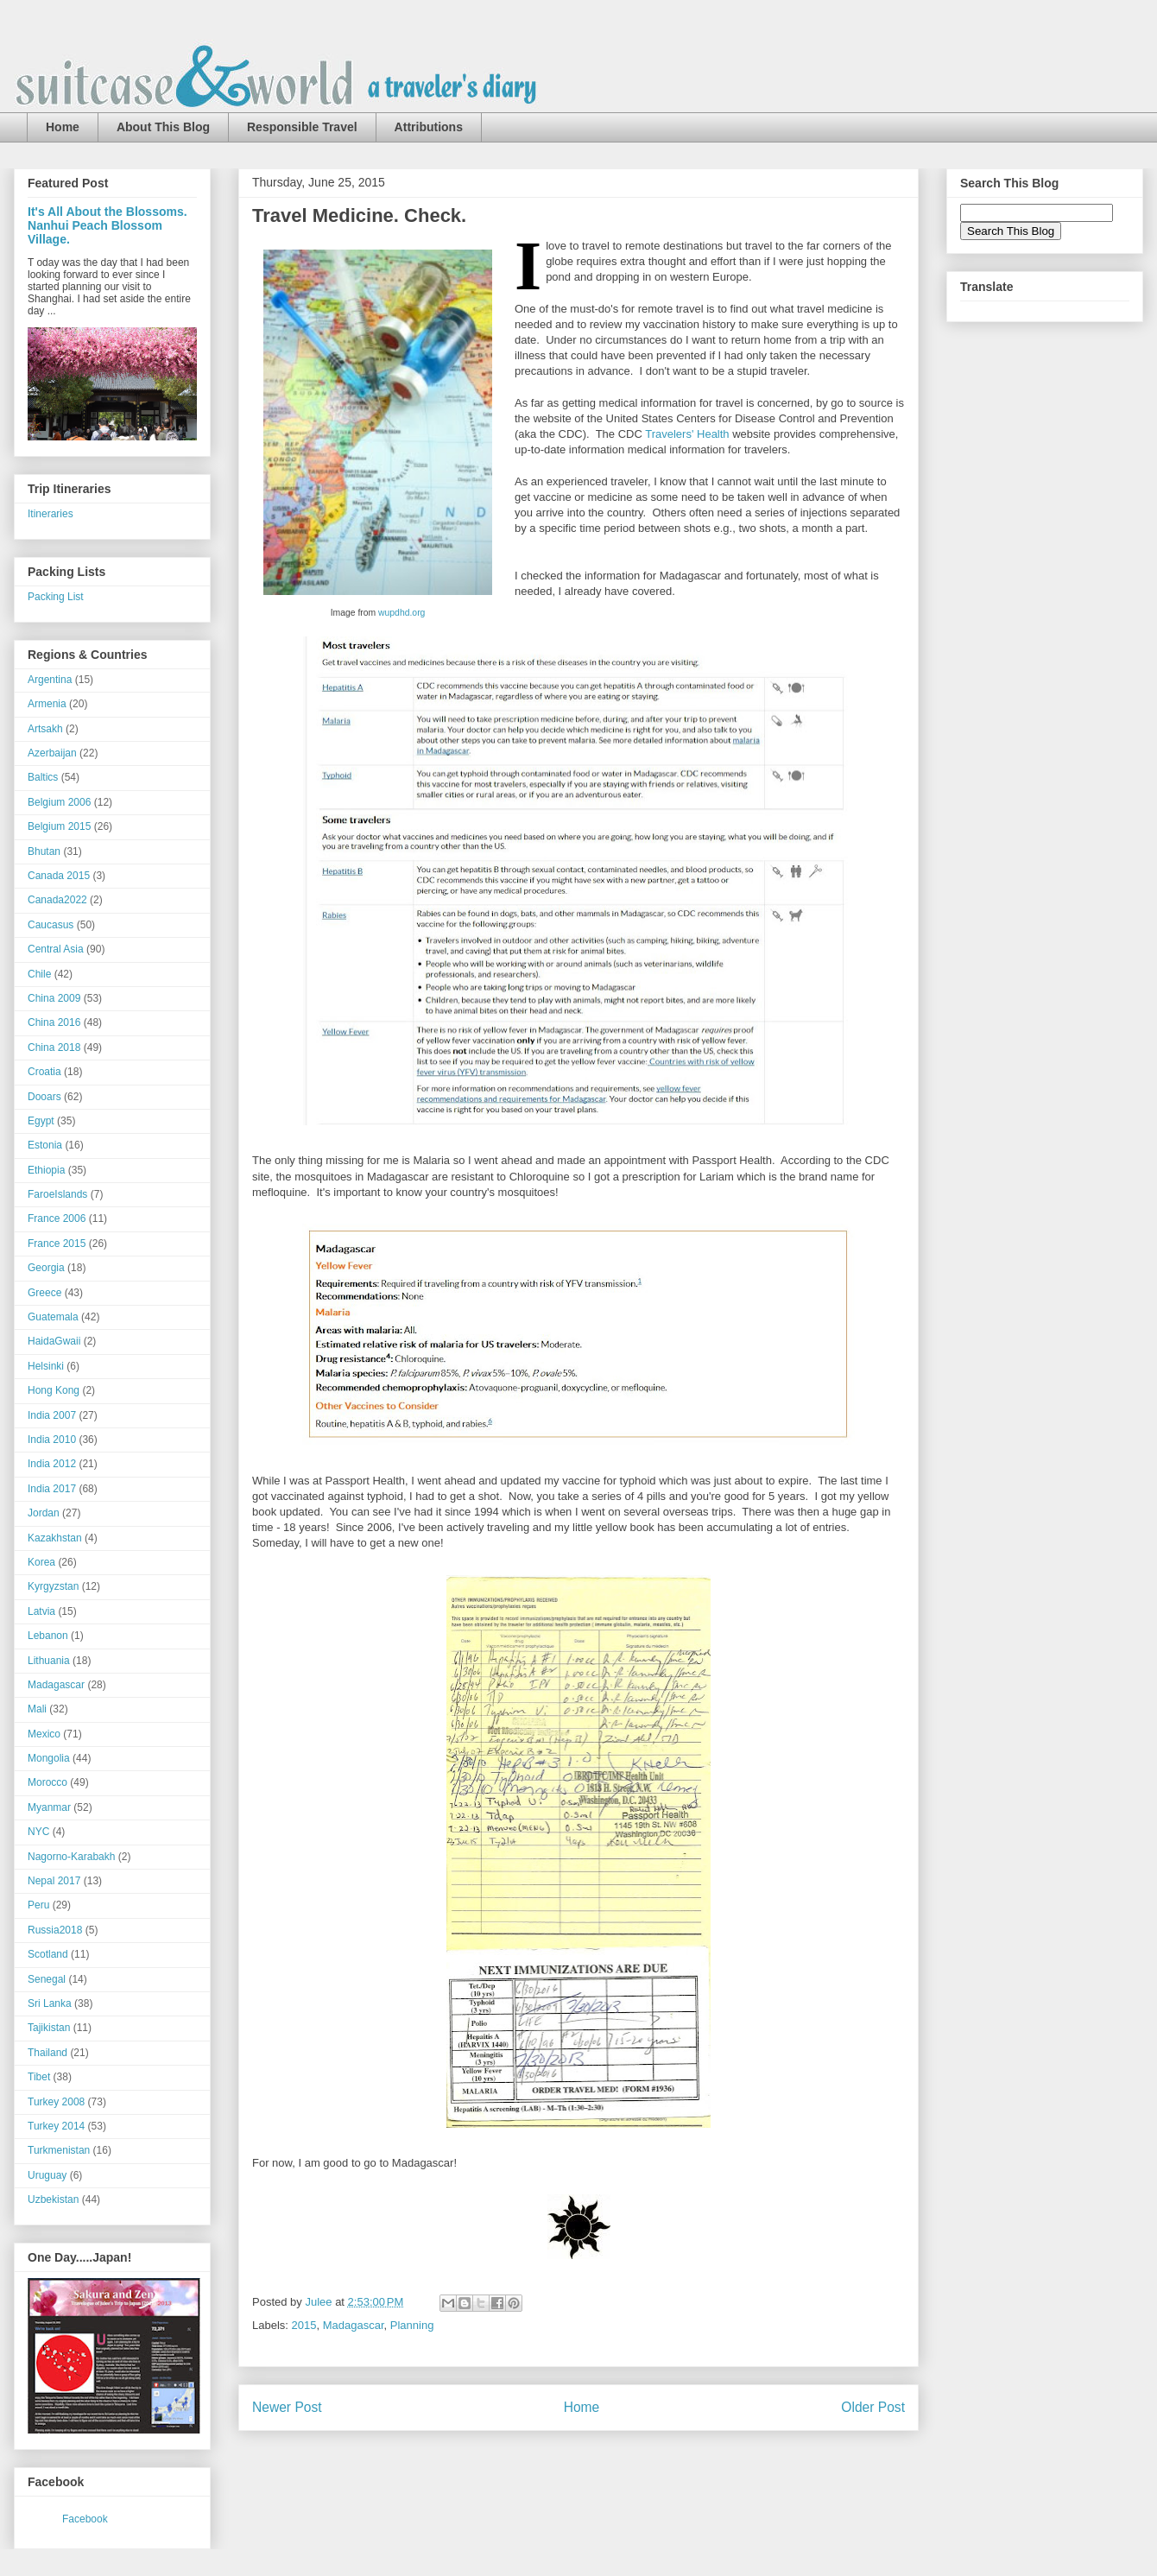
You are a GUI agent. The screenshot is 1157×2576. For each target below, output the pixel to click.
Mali (37, 1709)
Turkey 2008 (56, 2102)
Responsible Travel (302, 127)
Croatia (44, 1072)
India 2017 (52, 1489)
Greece (44, 1293)
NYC (38, 1832)
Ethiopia (46, 1170)
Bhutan (44, 851)
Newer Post (287, 2407)
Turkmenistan (59, 2150)
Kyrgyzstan (53, 1586)
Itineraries (50, 514)
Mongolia (49, 1758)
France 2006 (56, 1218)
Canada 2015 (59, 876)
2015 (304, 2325)
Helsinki (46, 1366)
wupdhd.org (401, 612)
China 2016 (54, 1022)
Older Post (873, 2407)
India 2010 (52, 1440)
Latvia (41, 1611)
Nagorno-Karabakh (71, 1857)
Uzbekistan (53, 2199)
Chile (39, 974)
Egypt (41, 1121)
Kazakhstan (55, 1538)
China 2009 (54, 998)
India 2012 (52, 1464)
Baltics (43, 777)
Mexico (44, 1734)
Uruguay (47, 2175)
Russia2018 (55, 1930)
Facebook (85, 2519)
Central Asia (56, 949)
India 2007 (52, 1415)
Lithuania (49, 1661)
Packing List (56, 597)
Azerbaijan (52, 753)
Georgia (46, 1268)
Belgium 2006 (59, 802)
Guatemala (53, 1317)
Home (62, 127)
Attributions (429, 127)
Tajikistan (49, 2028)
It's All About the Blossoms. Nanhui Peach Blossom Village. (107, 225)
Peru (38, 1905)
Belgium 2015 (59, 826)
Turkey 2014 (56, 2126)
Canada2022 (57, 900)
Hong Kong (53, 1390)
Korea (41, 1562)
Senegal (47, 1979)
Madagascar (353, 2325)
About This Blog (163, 127)
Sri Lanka (50, 2003)
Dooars (44, 1097)
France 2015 (56, 1243)
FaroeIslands (57, 1194)
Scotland (48, 1954)
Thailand (47, 2053)
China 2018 (54, 1047)
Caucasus (50, 925)
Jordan (44, 1513)
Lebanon (48, 1636)
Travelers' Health (687, 433)
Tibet (39, 2077)
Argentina (50, 680)
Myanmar (49, 1807)
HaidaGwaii (54, 1341)
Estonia (45, 1145)
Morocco (47, 1782)
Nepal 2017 (54, 1881)
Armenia (47, 704)
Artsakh (45, 729)
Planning (412, 2325)
